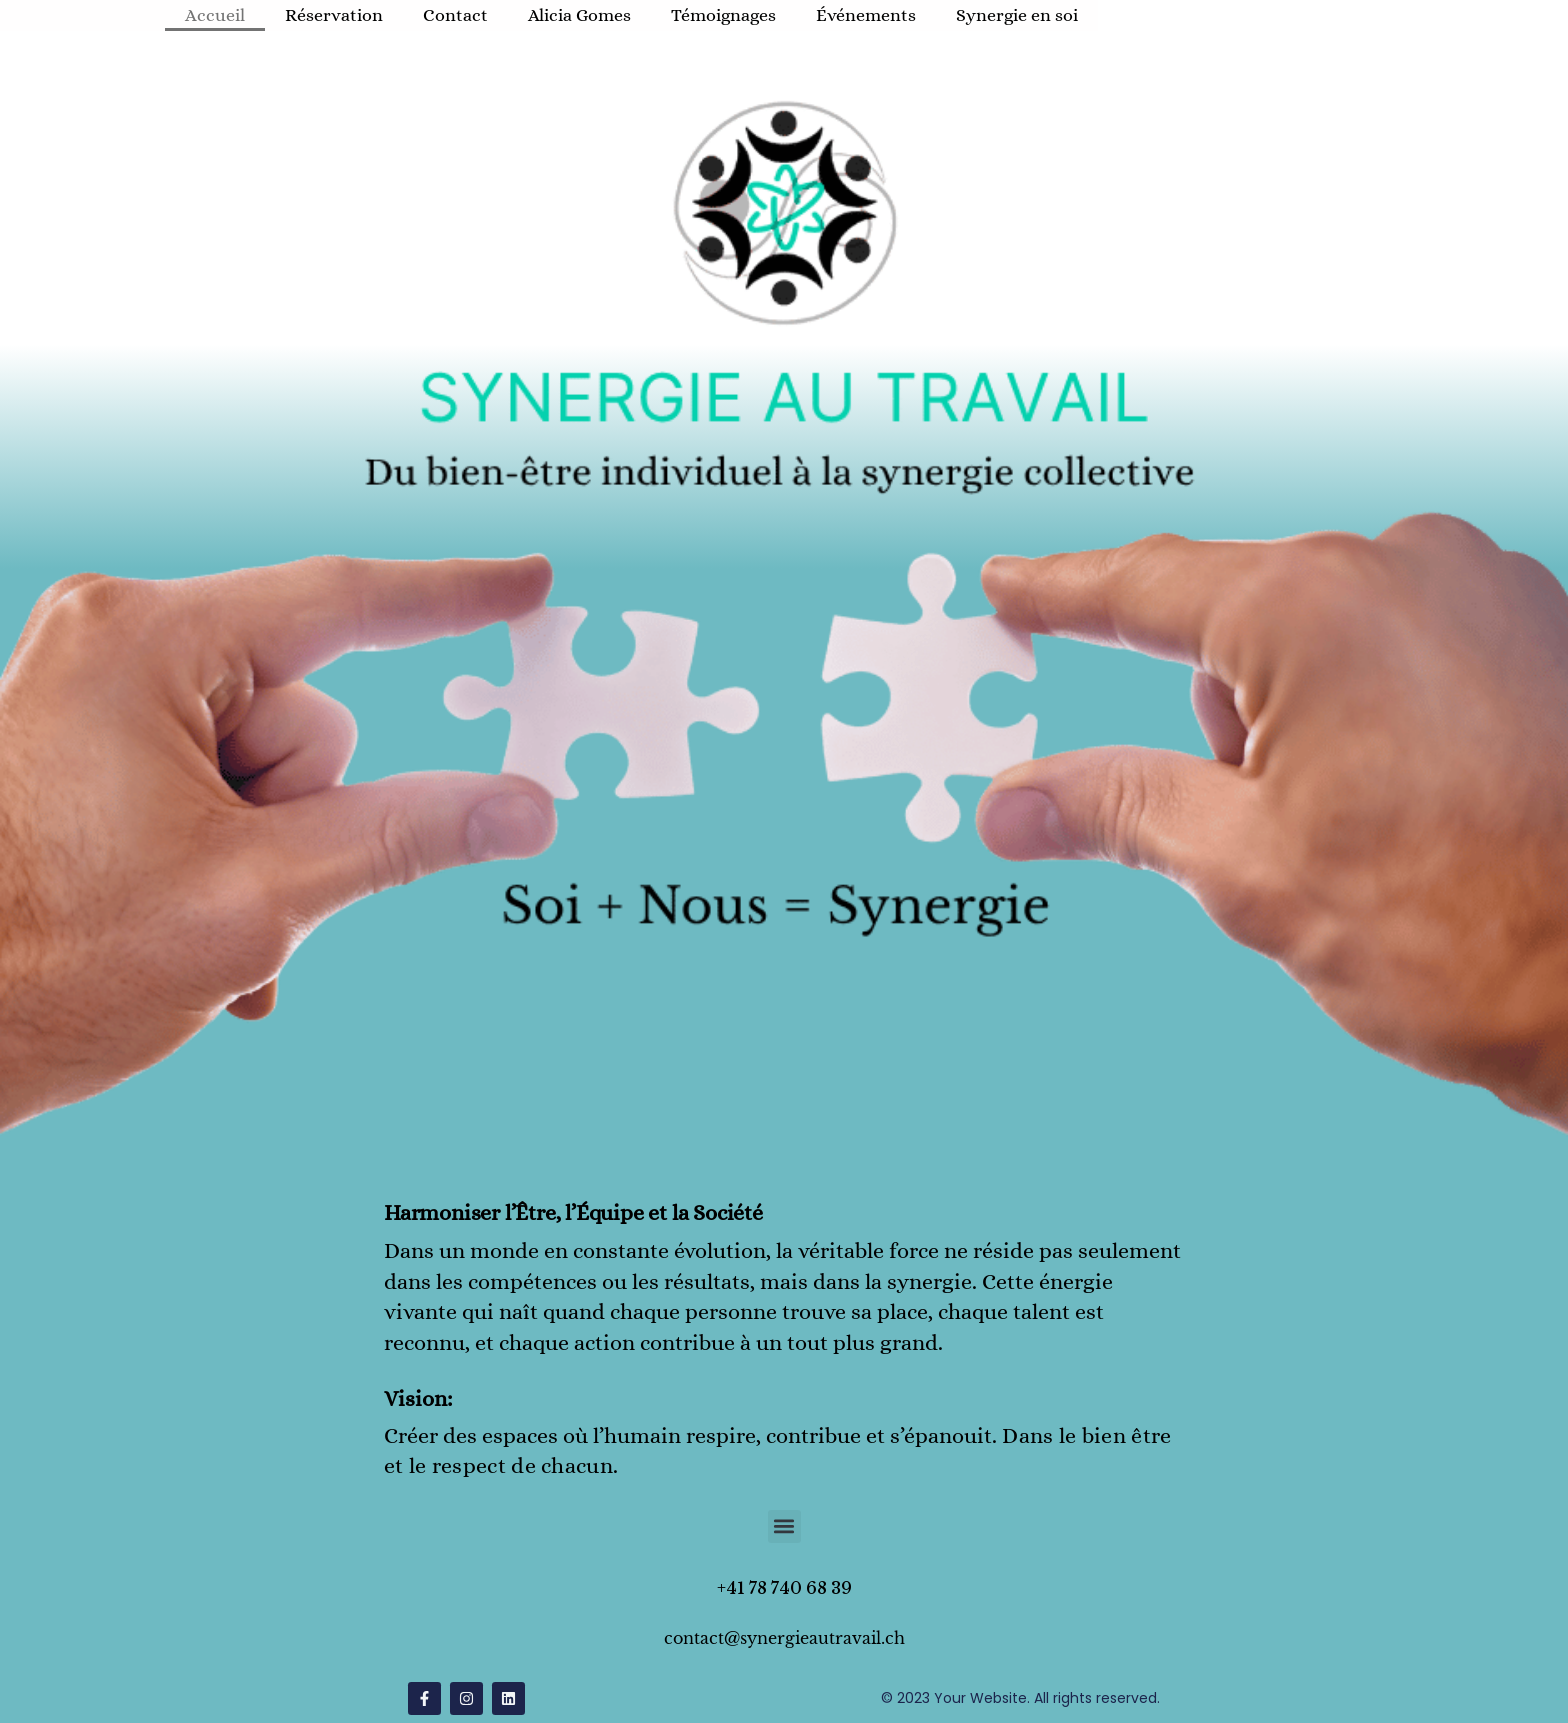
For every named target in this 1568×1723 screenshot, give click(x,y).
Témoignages (723, 15)
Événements (866, 15)
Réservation (334, 15)
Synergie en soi (1017, 15)
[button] (784, 1526)
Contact (455, 15)
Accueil (215, 15)
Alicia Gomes (579, 15)
